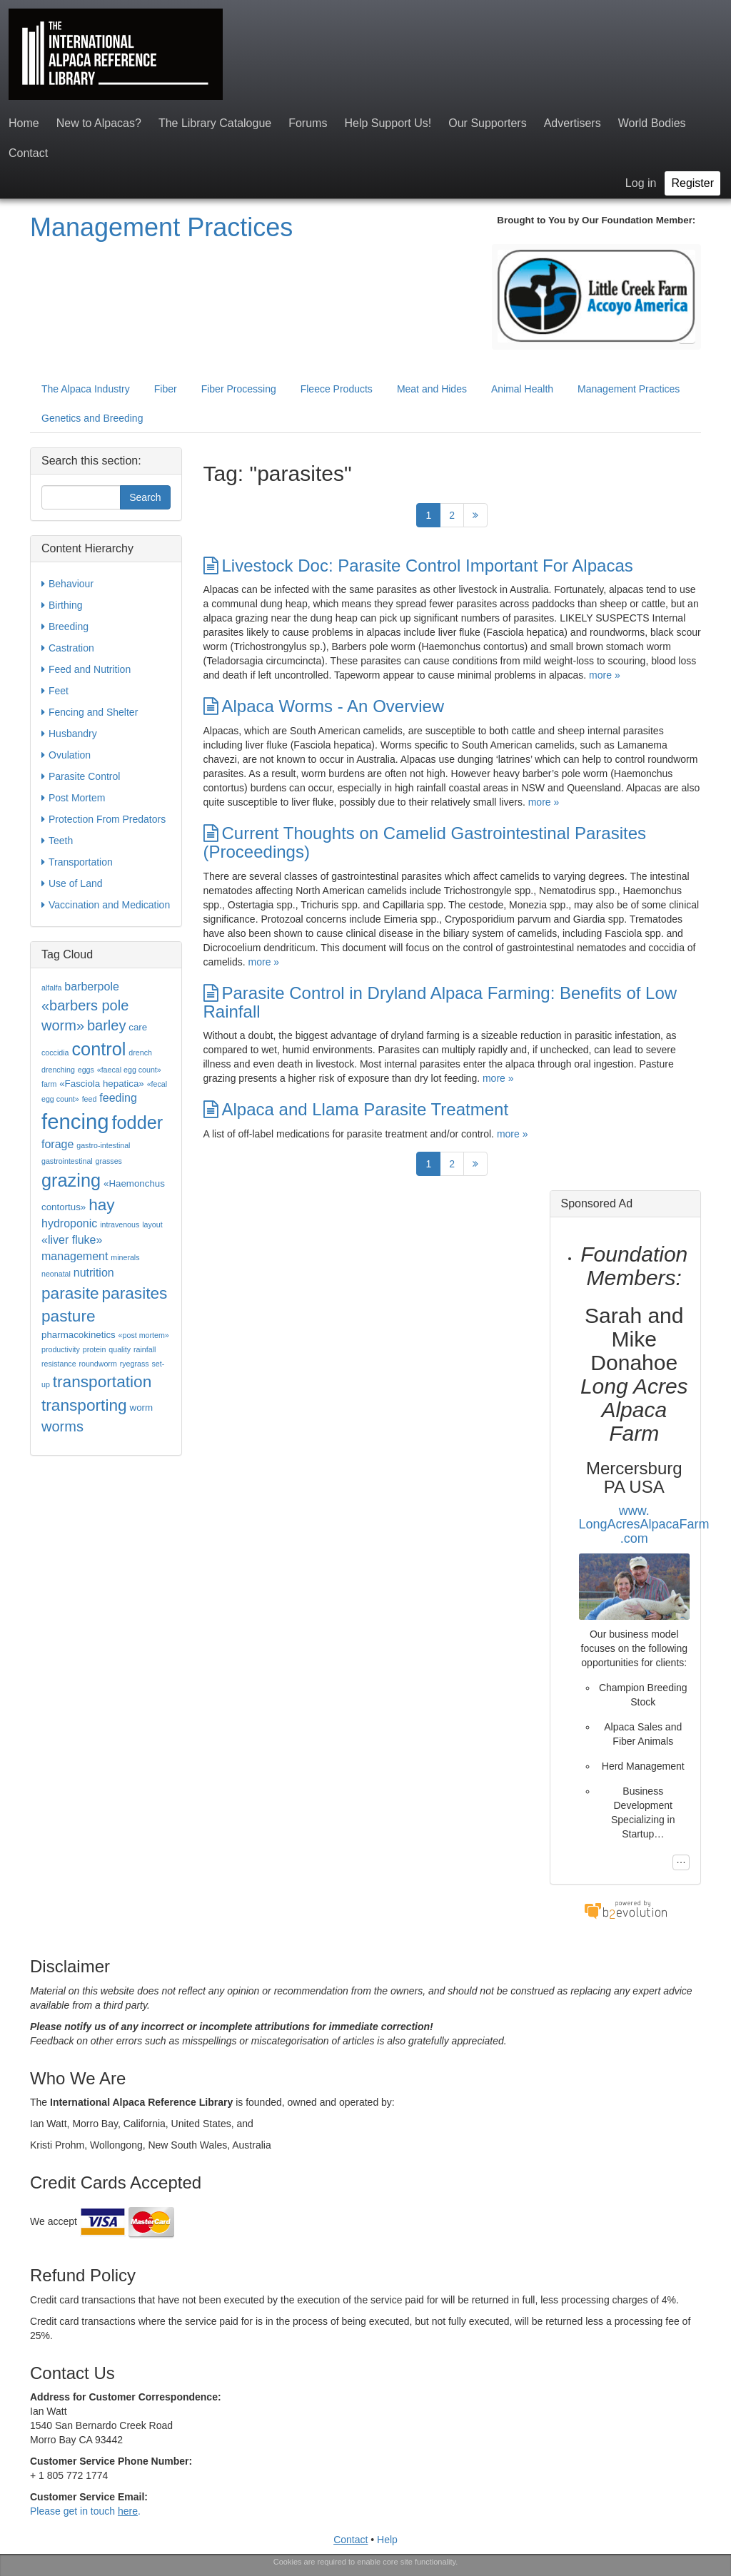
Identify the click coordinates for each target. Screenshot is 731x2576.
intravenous (119, 1224)
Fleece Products (337, 389)
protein (94, 1349)
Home (24, 123)
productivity (60, 1349)
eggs (86, 1069)
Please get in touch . (85, 2511)
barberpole (91, 986)
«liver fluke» (71, 1240)
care (137, 1027)
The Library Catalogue (214, 123)
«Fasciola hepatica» (101, 1083)
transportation (102, 1381)
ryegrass (134, 1363)
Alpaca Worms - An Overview (324, 706)
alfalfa (51, 987)
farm (48, 1084)
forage (57, 1144)
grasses (109, 1161)
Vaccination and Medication (105, 905)
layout (152, 1224)
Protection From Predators (103, 819)
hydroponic (69, 1223)
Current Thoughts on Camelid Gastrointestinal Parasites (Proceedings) (425, 842)
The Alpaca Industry (85, 389)
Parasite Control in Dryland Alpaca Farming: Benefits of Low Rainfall (440, 1002)
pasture (68, 1316)
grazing (71, 1180)
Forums (307, 123)
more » (604, 675)
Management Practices (161, 227)
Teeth (57, 840)
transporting (84, 1405)
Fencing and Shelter (89, 712)
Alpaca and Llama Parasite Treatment (356, 1109)
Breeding (65, 626)
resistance (58, 1363)
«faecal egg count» (129, 1069)
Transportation (77, 862)
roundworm (97, 1363)
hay (102, 1204)
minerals (125, 1257)
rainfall (144, 1349)
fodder (137, 1122)
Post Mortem (73, 798)
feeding (118, 1098)
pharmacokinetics (78, 1334)
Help (387, 2539)
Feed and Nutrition (86, 669)
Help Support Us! (387, 123)
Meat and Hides (432, 389)
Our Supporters (487, 123)
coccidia (55, 1052)
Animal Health (522, 389)
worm (141, 1407)
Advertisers (572, 123)
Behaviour (67, 584)
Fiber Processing (238, 389)
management (74, 1256)
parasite (70, 1293)
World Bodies (652, 123)
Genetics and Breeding (92, 418)
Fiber (165, 389)
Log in (641, 183)
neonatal (56, 1273)
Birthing (61, 605)
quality (120, 1349)
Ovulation (66, 755)
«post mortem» (144, 1335)
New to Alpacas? (98, 123)
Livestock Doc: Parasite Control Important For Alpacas (418, 565)
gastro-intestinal (103, 1145)
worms (62, 1426)
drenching (58, 1069)
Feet (55, 691)
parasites (135, 1293)
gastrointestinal (67, 1161)
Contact (28, 153)
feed (89, 1099)
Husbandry (69, 733)
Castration (67, 648)
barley (106, 1025)
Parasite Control (80, 776)
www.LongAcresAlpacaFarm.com (644, 1524)
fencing (75, 1121)
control (98, 1049)
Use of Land (72, 883)
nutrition (94, 1273)
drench (140, 1052)
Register (692, 183)
